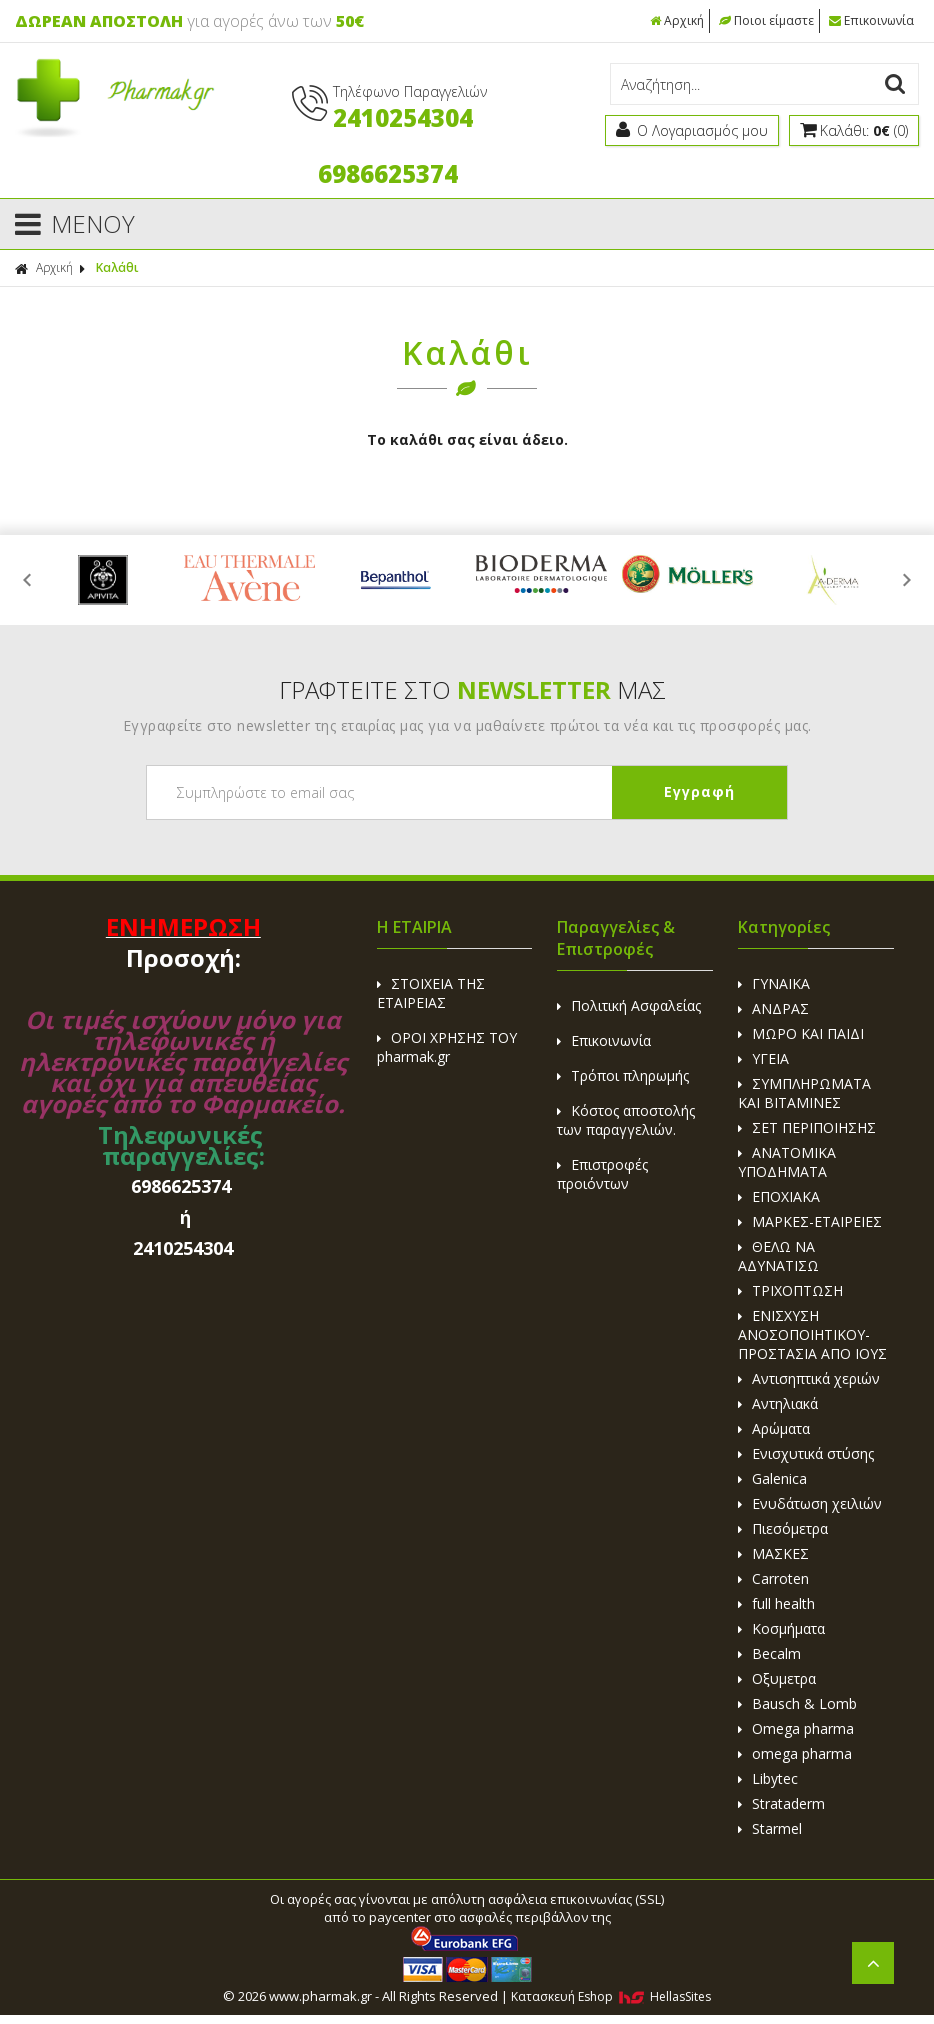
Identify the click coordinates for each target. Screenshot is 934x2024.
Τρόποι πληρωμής (623, 1075)
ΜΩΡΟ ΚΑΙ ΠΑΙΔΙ (801, 1033)
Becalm (769, 1653)
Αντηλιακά (778, 1403)
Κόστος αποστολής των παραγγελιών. (626, 1120)
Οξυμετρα (777, 1678)
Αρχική (677, 20)
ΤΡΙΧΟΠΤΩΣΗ (790, 1290)
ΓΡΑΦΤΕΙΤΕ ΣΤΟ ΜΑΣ (472, 689)
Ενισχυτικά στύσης (806, 1453)
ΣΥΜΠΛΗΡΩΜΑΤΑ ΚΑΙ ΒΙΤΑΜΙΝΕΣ (804, 1093)
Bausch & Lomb (797, 1703)
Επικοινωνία (871, 20)
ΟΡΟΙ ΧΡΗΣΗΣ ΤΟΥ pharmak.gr (447, 1047)
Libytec (768, 1778)
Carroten (773, 1578)
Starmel (770, 1828)
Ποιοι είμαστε (766, 20)
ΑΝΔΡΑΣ (773, 1008)
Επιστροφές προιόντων (602, 1174)
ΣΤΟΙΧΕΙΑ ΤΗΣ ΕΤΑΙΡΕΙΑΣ (431, 993)
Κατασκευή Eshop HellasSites (611, 1996)
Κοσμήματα (781, 1628)
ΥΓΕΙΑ (763, 1058)
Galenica (772, 1478)
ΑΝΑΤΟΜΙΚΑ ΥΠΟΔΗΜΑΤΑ (787, 1162)
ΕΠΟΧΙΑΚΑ (779, 1196)
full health (776, 1603)
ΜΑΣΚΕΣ (773, 1553)
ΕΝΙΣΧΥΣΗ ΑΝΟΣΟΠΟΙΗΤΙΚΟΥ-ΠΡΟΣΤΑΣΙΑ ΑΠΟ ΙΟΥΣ (812, 1334)
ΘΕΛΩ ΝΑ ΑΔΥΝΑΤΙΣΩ (778, 1256)
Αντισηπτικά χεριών (809, 1378)
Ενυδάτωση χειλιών (810, 1503)
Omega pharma (796, 1728)
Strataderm (781, 1803)
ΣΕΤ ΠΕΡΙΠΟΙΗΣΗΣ (807, 1127)
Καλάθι (117, 267)
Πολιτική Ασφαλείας (629, 1005)
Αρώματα (774, 1428)
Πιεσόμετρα (783, 1528)
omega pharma (795, 1753)
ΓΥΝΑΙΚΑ (774, 983)
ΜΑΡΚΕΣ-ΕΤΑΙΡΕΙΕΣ (810, 1221)
